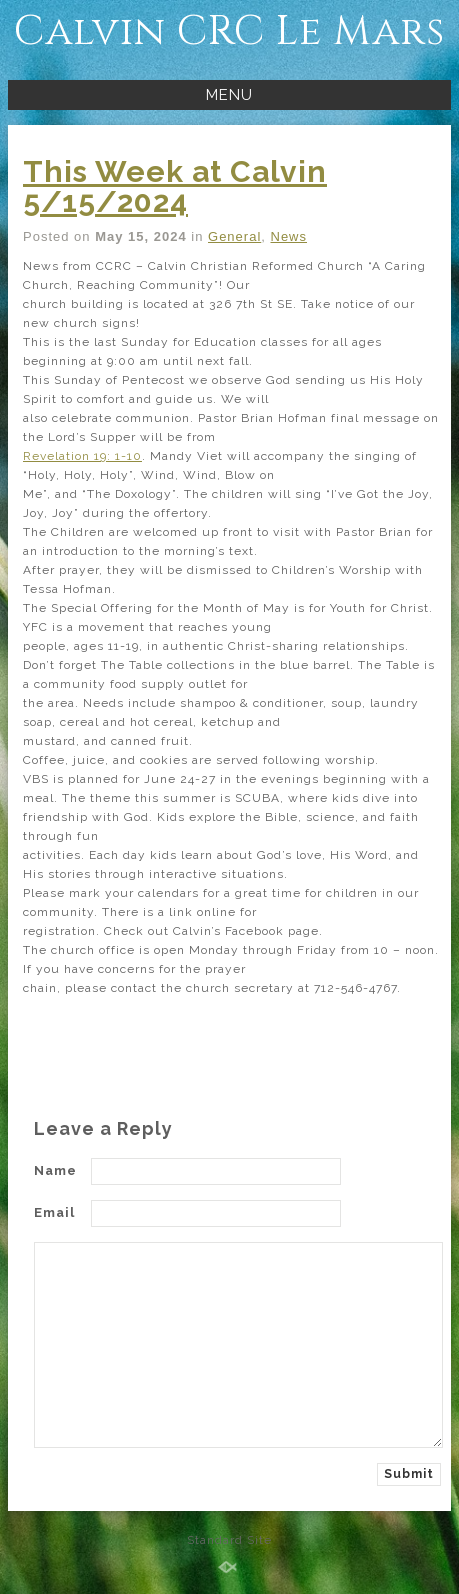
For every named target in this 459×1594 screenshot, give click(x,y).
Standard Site (229, 1540)
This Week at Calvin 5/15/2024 (175, 186)
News (289, 236)
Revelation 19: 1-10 (82, 456)
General (234, 236)
